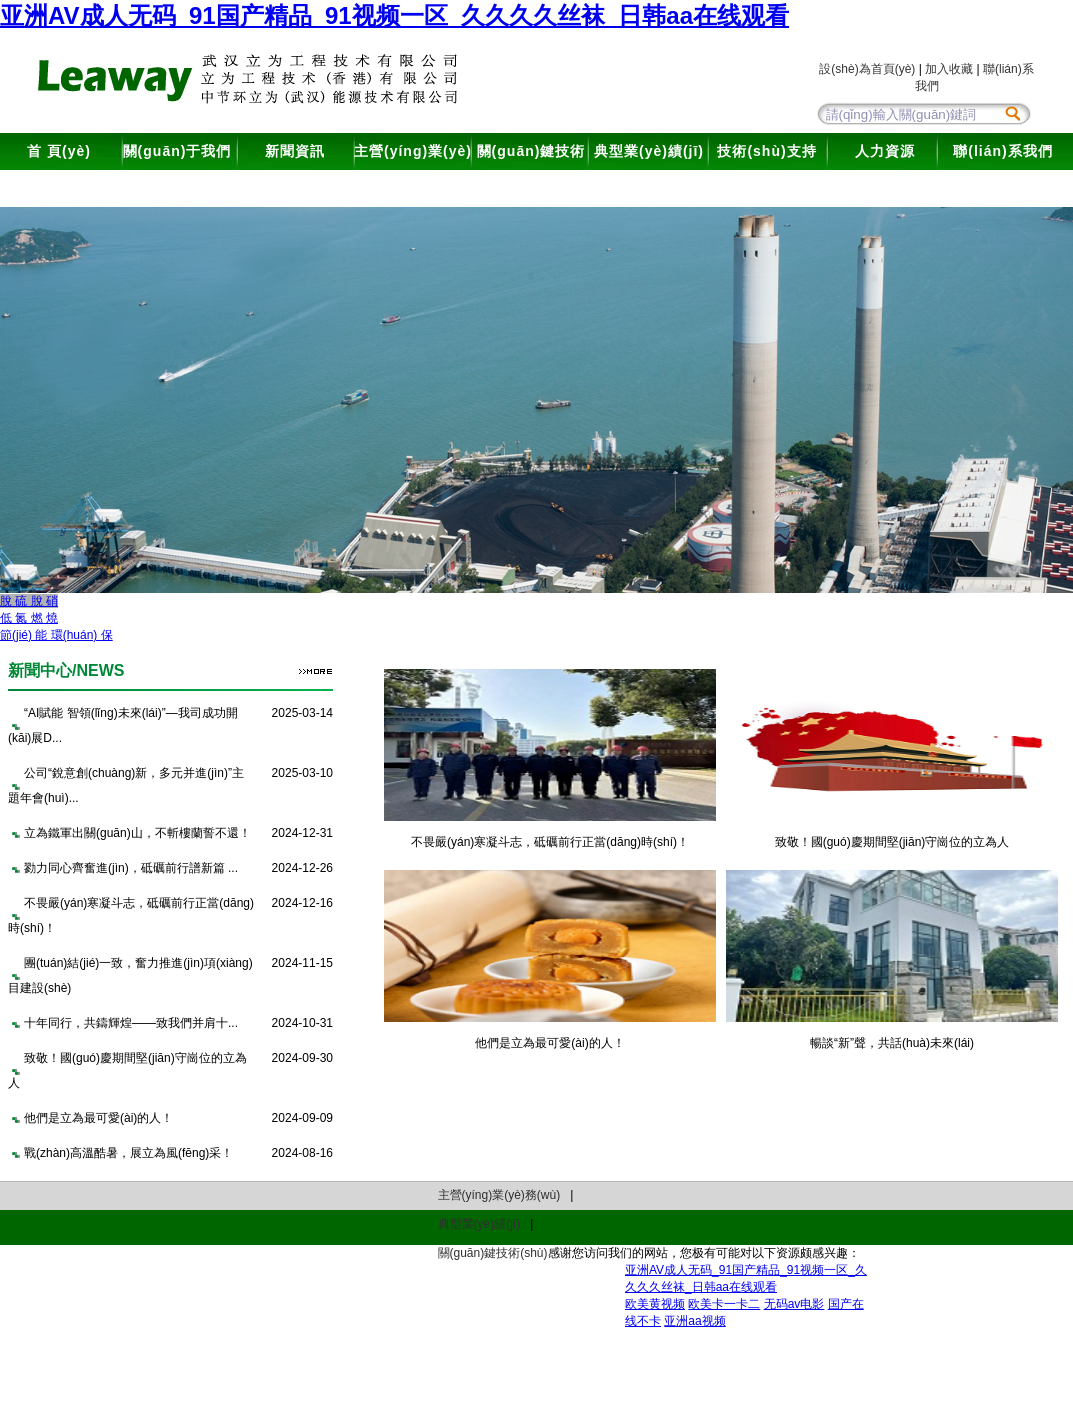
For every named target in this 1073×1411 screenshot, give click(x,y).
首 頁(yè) (59, 151)
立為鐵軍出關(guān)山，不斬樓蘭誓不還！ (137, 833)
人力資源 (885, 151)
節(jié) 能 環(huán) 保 (56, 635)
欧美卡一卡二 (724, 1304)
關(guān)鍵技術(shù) (531, 169)
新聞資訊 (295, 151)
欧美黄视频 (655, 1304)
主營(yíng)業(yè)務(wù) (413, 169)
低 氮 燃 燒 (29, 618)
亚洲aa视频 (694, 1321)
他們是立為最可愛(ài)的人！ (98, 1118)
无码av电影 (794, 1304)
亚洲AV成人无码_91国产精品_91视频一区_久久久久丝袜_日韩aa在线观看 (394, 15)
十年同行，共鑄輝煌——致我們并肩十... (131, 1023)
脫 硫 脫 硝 (29, 601)
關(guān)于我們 (177, 151)
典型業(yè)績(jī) (649, 151)
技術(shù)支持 (766, 151)
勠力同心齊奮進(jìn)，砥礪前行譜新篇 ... (131, 868)
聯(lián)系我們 (1002, 151)
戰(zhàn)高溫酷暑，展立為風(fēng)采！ (128, 1153)
